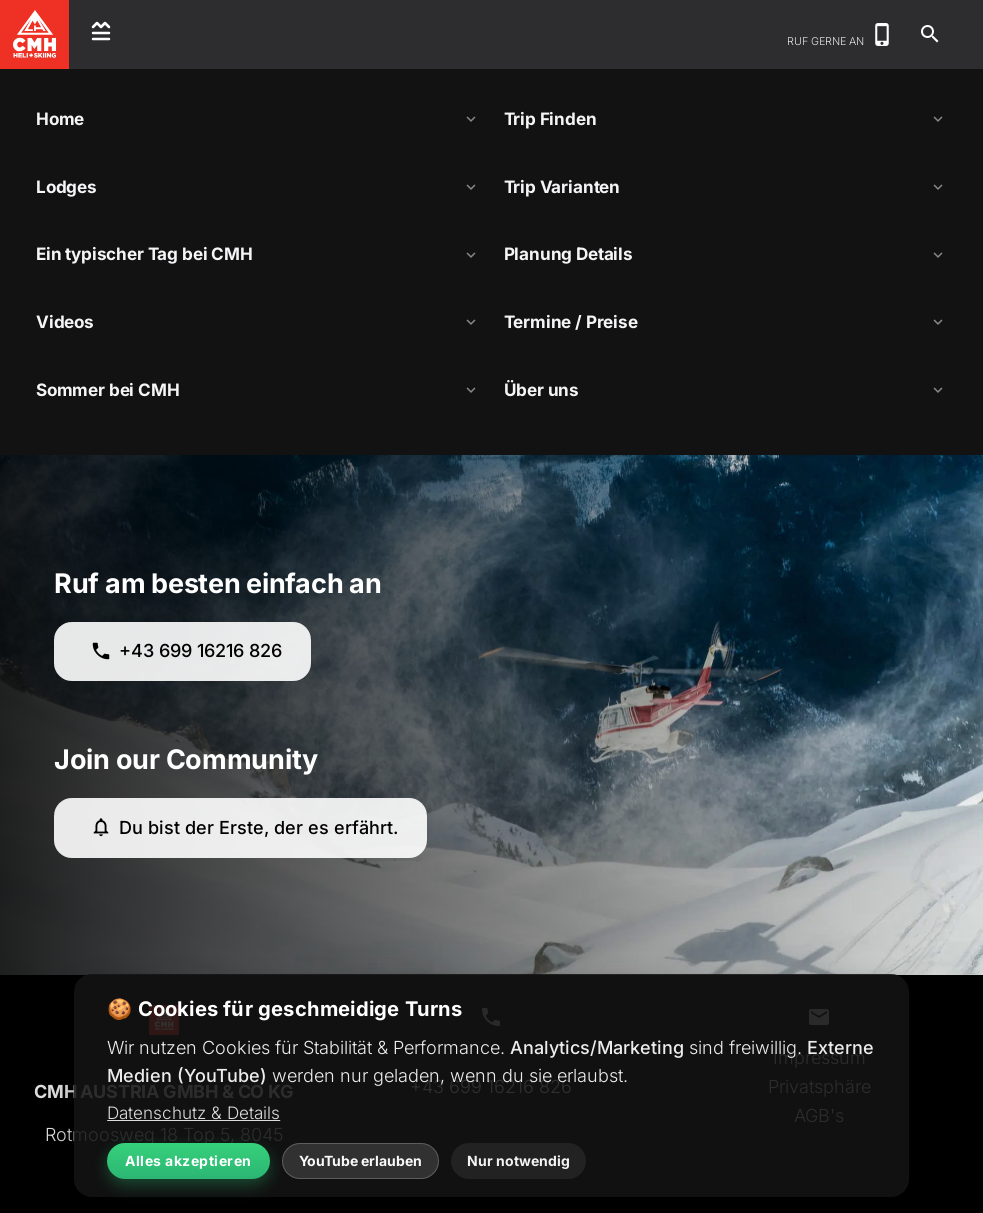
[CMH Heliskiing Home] (35, 34)
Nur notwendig (518, 1160)
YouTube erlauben (360, 1160)
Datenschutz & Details (193, 1112)
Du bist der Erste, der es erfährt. (244, 827)
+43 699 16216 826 (186, 651)
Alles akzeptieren (188, 1160)
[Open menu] (101, 34)
